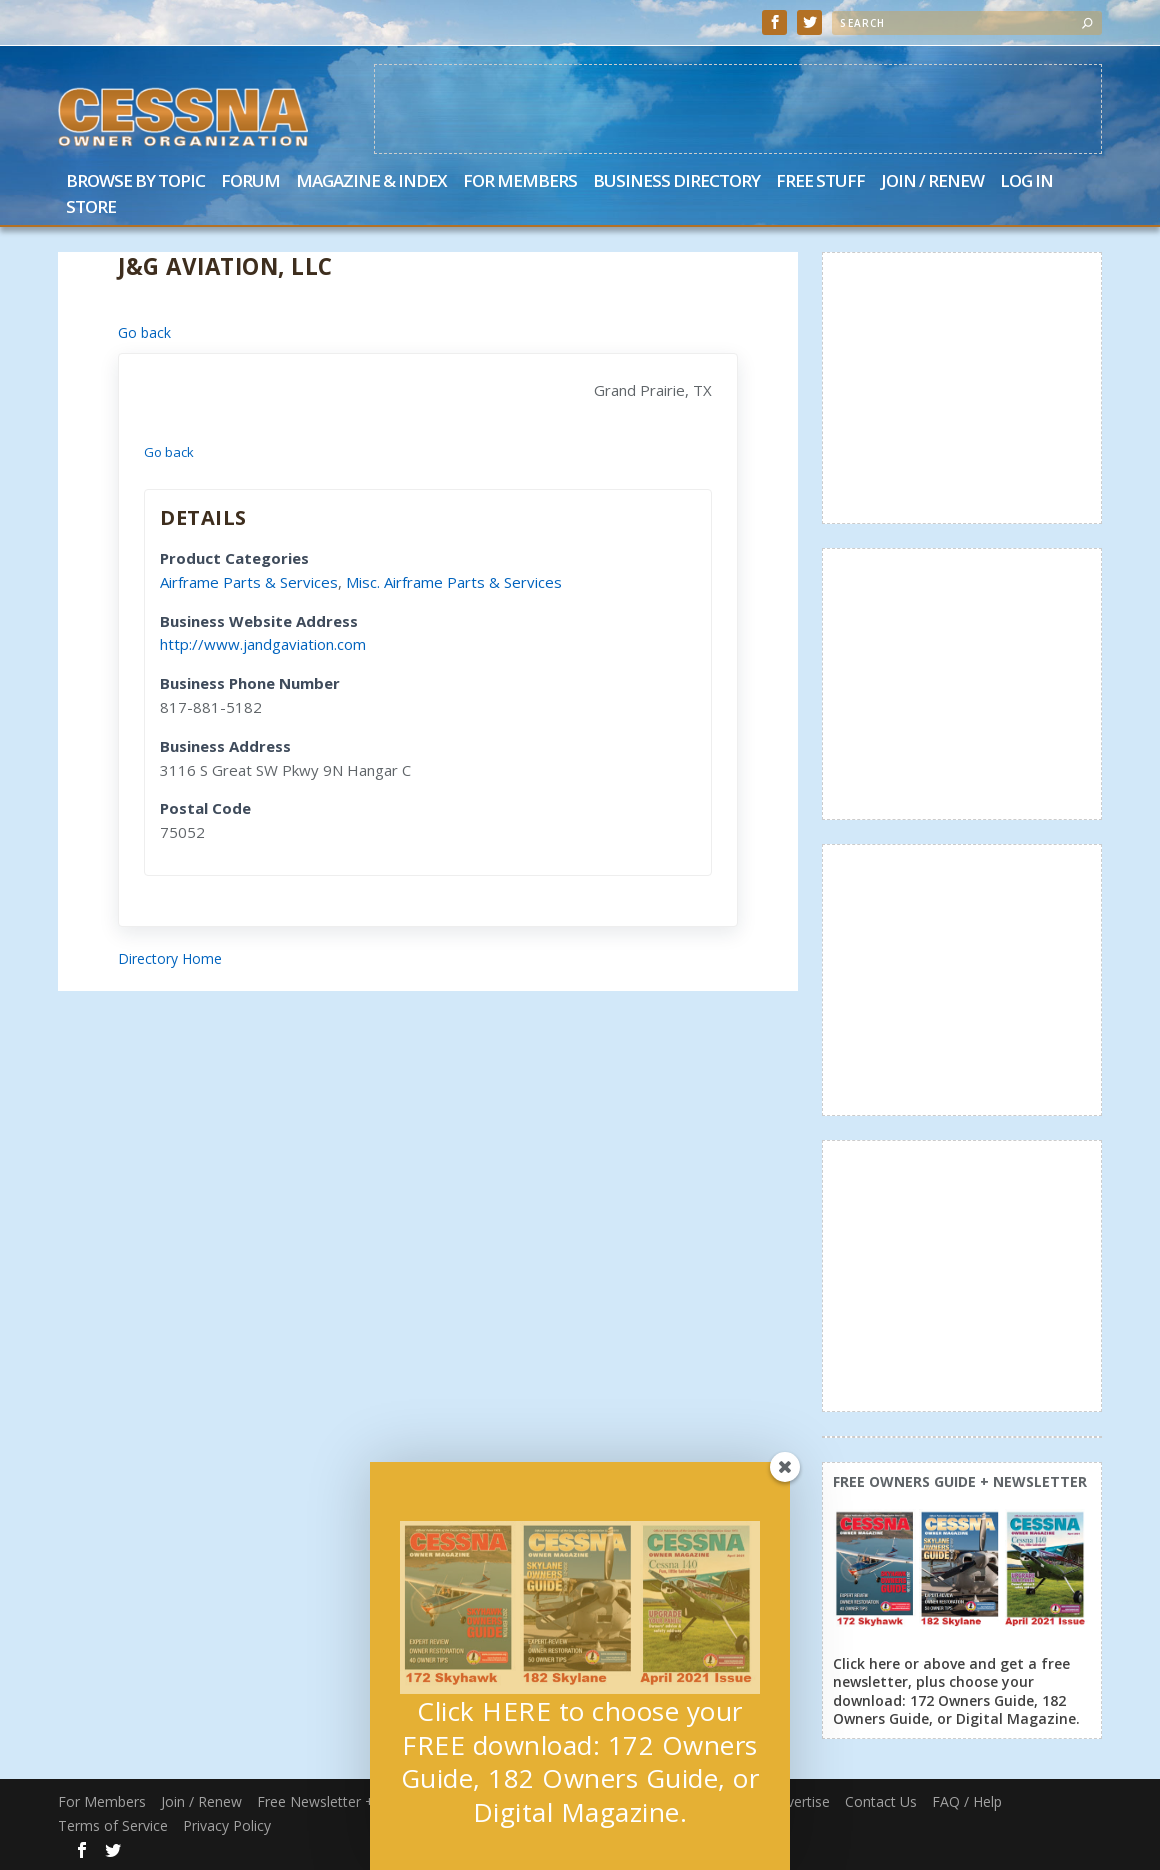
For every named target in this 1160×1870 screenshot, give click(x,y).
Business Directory (676, 182)
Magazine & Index (371, 182)
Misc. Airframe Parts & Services (454, 582)
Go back (144, 332)
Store (91, 208)
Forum (250, 182)
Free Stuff (820, 182)
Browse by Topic (135, 182)
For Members (520, 182)
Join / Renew (932, 182)
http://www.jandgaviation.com (263, 644)
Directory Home (170, 958)
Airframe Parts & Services (249, 582)
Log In (1026, 182)
